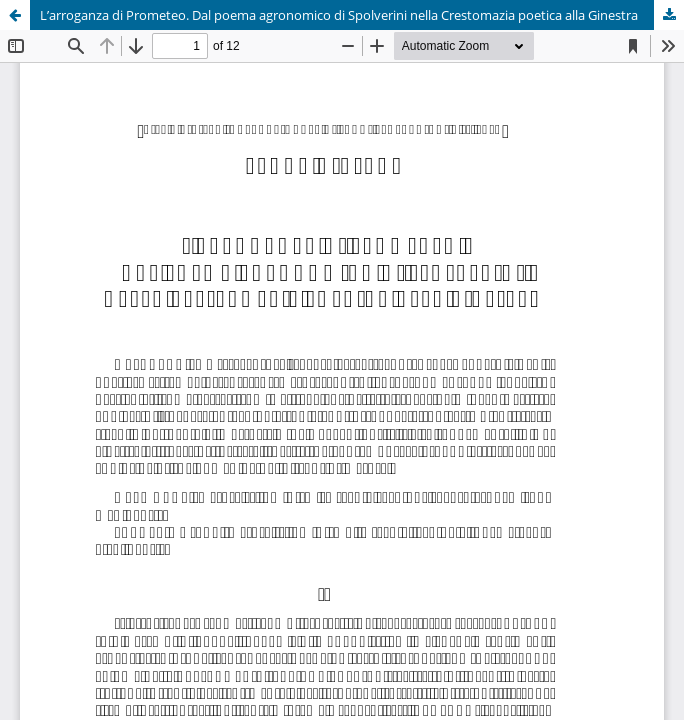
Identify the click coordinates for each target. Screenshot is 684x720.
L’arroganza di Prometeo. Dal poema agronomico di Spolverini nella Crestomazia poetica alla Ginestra (339, 15)
